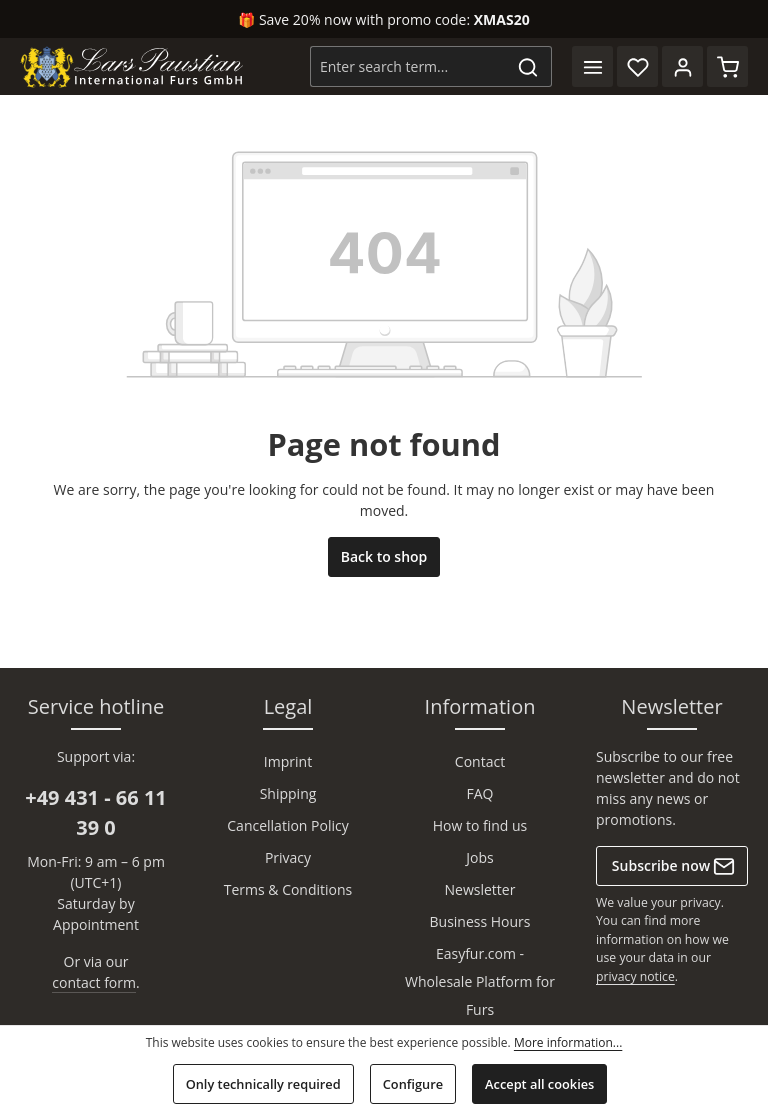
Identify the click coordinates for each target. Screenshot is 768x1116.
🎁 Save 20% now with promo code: (383, 19)
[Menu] (592, 66)
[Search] (528, 66)
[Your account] (682, 66)
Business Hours (480, 921)
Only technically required (263, 1084)
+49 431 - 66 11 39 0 (96, 812)
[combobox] (408, 66)
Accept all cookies (539, 1084)
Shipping (288, 793)
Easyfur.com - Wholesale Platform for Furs (480, 981)
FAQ (480, 793)
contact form (94, 982)
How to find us (480, 825)
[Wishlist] (637, 66)
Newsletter (480, 889)
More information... (568, 1042)
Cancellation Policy (287, 825)
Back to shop (384, 556)
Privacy (288, 857)
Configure (413, 1084)
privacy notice (635, 976)
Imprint (288, 761)
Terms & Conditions (288, 889)
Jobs (479, 857)
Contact (480, 761)
